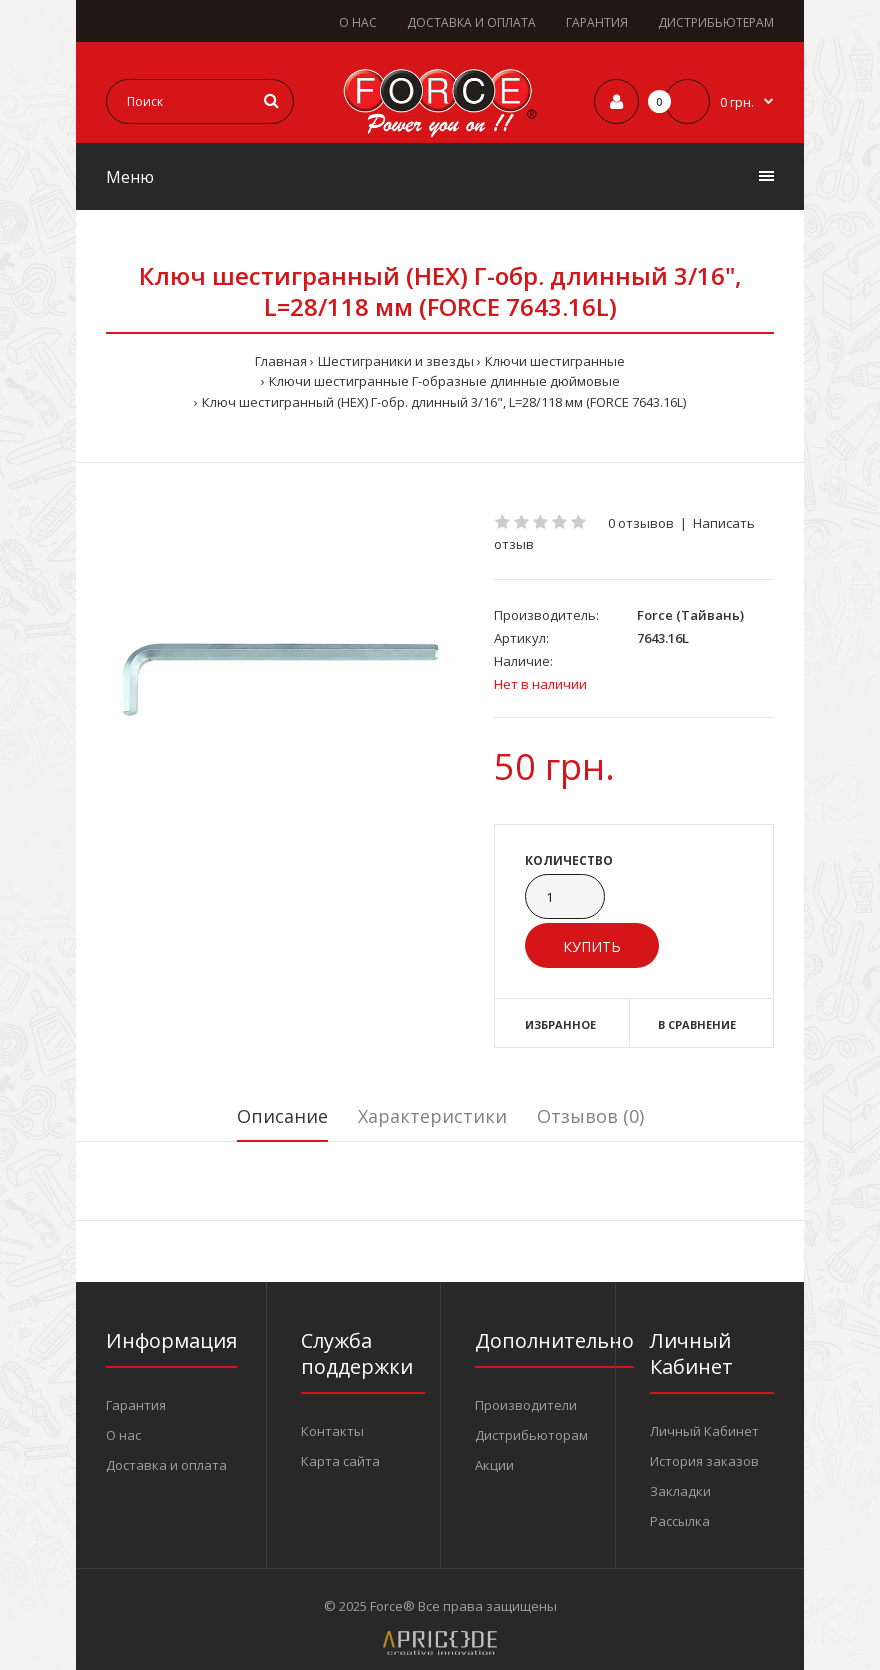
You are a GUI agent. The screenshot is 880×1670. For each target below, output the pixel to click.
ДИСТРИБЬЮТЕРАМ (716, 22)
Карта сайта (340, 1461)
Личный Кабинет (704, 1431)
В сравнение (697, 1024)
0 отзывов (641, 523)
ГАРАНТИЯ (597, 22)
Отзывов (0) (590, 1116)
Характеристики (432, 1116)
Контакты (332, 1431)
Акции (494, 1465)
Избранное (560, 1024)
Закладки (680, 1491)
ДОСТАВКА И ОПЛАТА (471, 22)
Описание (282, 1116)
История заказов (704, 1461)
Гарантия (136, 1405)
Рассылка (680, 1521)
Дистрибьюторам (531, 1435)
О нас (123, 1435)
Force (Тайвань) (690, 615)
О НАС (358, 22)
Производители (526, 1405)
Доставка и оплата (166, 1465)
